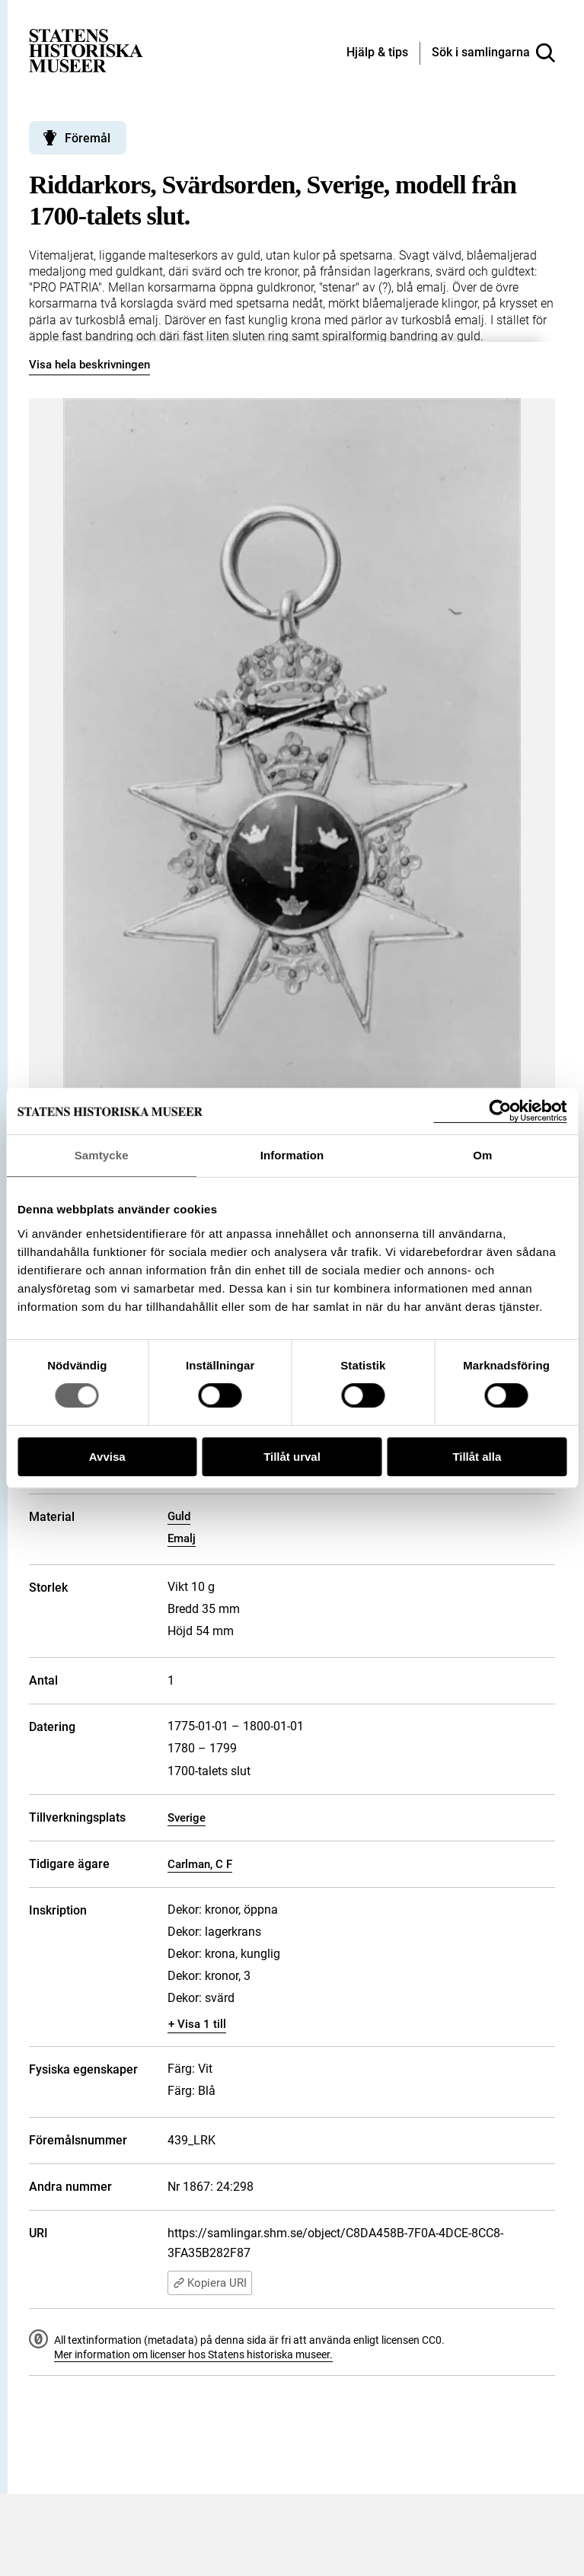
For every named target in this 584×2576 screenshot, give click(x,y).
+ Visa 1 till (197, 2024)
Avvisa (107, 1456)
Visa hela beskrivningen (89, 364)
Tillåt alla (476, 1456)
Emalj (182, 1538)
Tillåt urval (292, 1456)
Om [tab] (482, 1155)
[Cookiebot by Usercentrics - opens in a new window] (499, 1111)
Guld (179, 1516)
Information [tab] (292, 1155)
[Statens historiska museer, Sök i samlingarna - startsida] (86, 50)
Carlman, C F (200, 1864)
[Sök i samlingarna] (493, 53)
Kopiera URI (210, 2283)
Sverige (187, 1818)
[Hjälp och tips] (377, 53)
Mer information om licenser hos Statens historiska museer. (193, 2354)
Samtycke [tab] (102, 1155)
